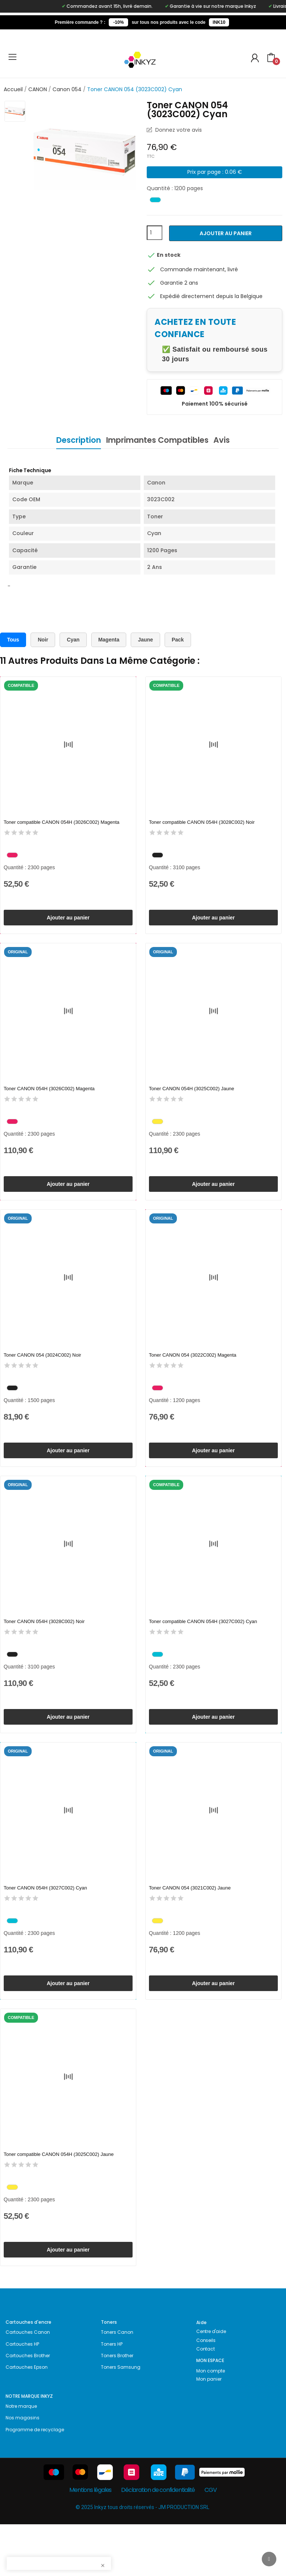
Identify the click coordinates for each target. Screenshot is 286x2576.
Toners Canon (117, 2384)
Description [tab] (69, 440)
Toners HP (112, 2396)
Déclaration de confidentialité (158, 2541)
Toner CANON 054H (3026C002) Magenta (49, 1097)
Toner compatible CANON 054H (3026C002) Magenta (62, 822)
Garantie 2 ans (179, 283)
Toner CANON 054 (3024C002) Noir (42, 1372)
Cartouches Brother (28, 2407)
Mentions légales (90, 2541)
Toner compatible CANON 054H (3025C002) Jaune (59, 2197)
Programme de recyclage (35, 2481)
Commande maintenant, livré (199, 269)
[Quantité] (154, 232)
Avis (231, 440)
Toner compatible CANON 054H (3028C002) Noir (202, 822)
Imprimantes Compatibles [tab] (157, 440)
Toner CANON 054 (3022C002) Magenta (192, 1372)
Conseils (205, 2392)
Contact (205, 2400)
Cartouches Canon (28, 2384)
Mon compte (210, 2422)
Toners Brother (117, 2407)
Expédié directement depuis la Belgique (211, 296)
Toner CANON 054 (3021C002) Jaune (190, 1922)
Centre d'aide (211, 2383)
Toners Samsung (120, 2419)
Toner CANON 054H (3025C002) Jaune (191, 1097)
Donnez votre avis (178, 130)
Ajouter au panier (226, 233)
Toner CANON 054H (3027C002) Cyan (45, 1922)
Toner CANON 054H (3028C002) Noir (44, 1647)
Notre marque (21, 2458)
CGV (210, 2541)
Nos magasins (22, 2469)
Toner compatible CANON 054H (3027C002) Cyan (203, 1647)
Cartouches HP (22, 2396)
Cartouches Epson (27, 2419)
